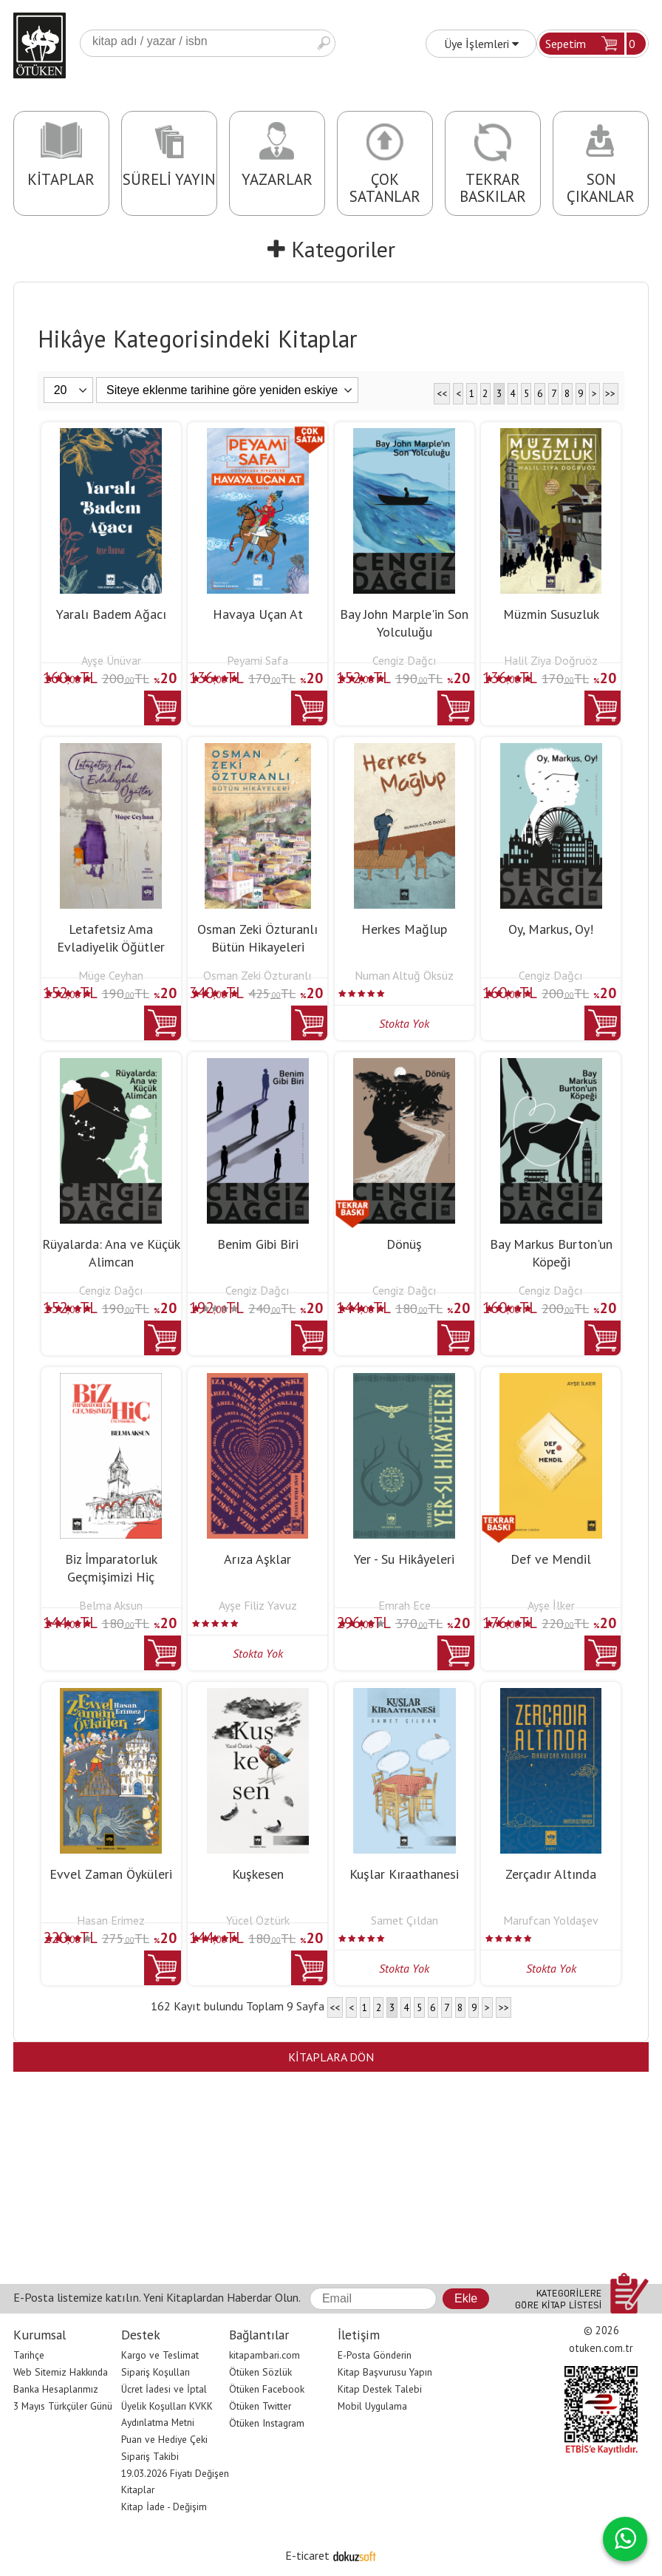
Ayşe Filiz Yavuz (258, 1605)
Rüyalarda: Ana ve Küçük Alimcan (111, 1253)
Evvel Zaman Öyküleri (111, 1873)
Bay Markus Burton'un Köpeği (551, 1253)
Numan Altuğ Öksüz (404, 975)
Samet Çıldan (404, 1920)
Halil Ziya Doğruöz (551, 660)
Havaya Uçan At (258, 614)
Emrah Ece (404, 1605)
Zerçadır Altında (550, 1873)
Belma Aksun (111, 1605)
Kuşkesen (258, 1873)
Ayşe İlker (551, 1605)
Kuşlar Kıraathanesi (404, 1873)
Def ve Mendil (551, 1558)
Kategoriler (331, 248)
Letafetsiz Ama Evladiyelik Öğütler (111, 938)
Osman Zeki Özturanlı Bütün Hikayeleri (257, 938)
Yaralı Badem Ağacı (111, 614)
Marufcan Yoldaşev (550, 1920)
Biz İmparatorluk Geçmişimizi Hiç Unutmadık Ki (111, 1576)
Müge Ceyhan (110, 975)
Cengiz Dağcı (404, 660)
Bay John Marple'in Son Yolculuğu (404, 623)
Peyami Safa (257, 660)
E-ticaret (307, 2555)
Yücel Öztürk (258, 1920)
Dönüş (404, 1244)
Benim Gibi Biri (257, 1244)
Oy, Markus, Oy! (550, 929)
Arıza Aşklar (257, 1558)
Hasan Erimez (111, 1920)
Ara (324, 43)
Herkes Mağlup (404, 929)
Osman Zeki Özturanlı (257, 975)
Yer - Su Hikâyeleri (404, 1558)
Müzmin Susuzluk (551, 614)
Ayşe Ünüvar (111, 660)
